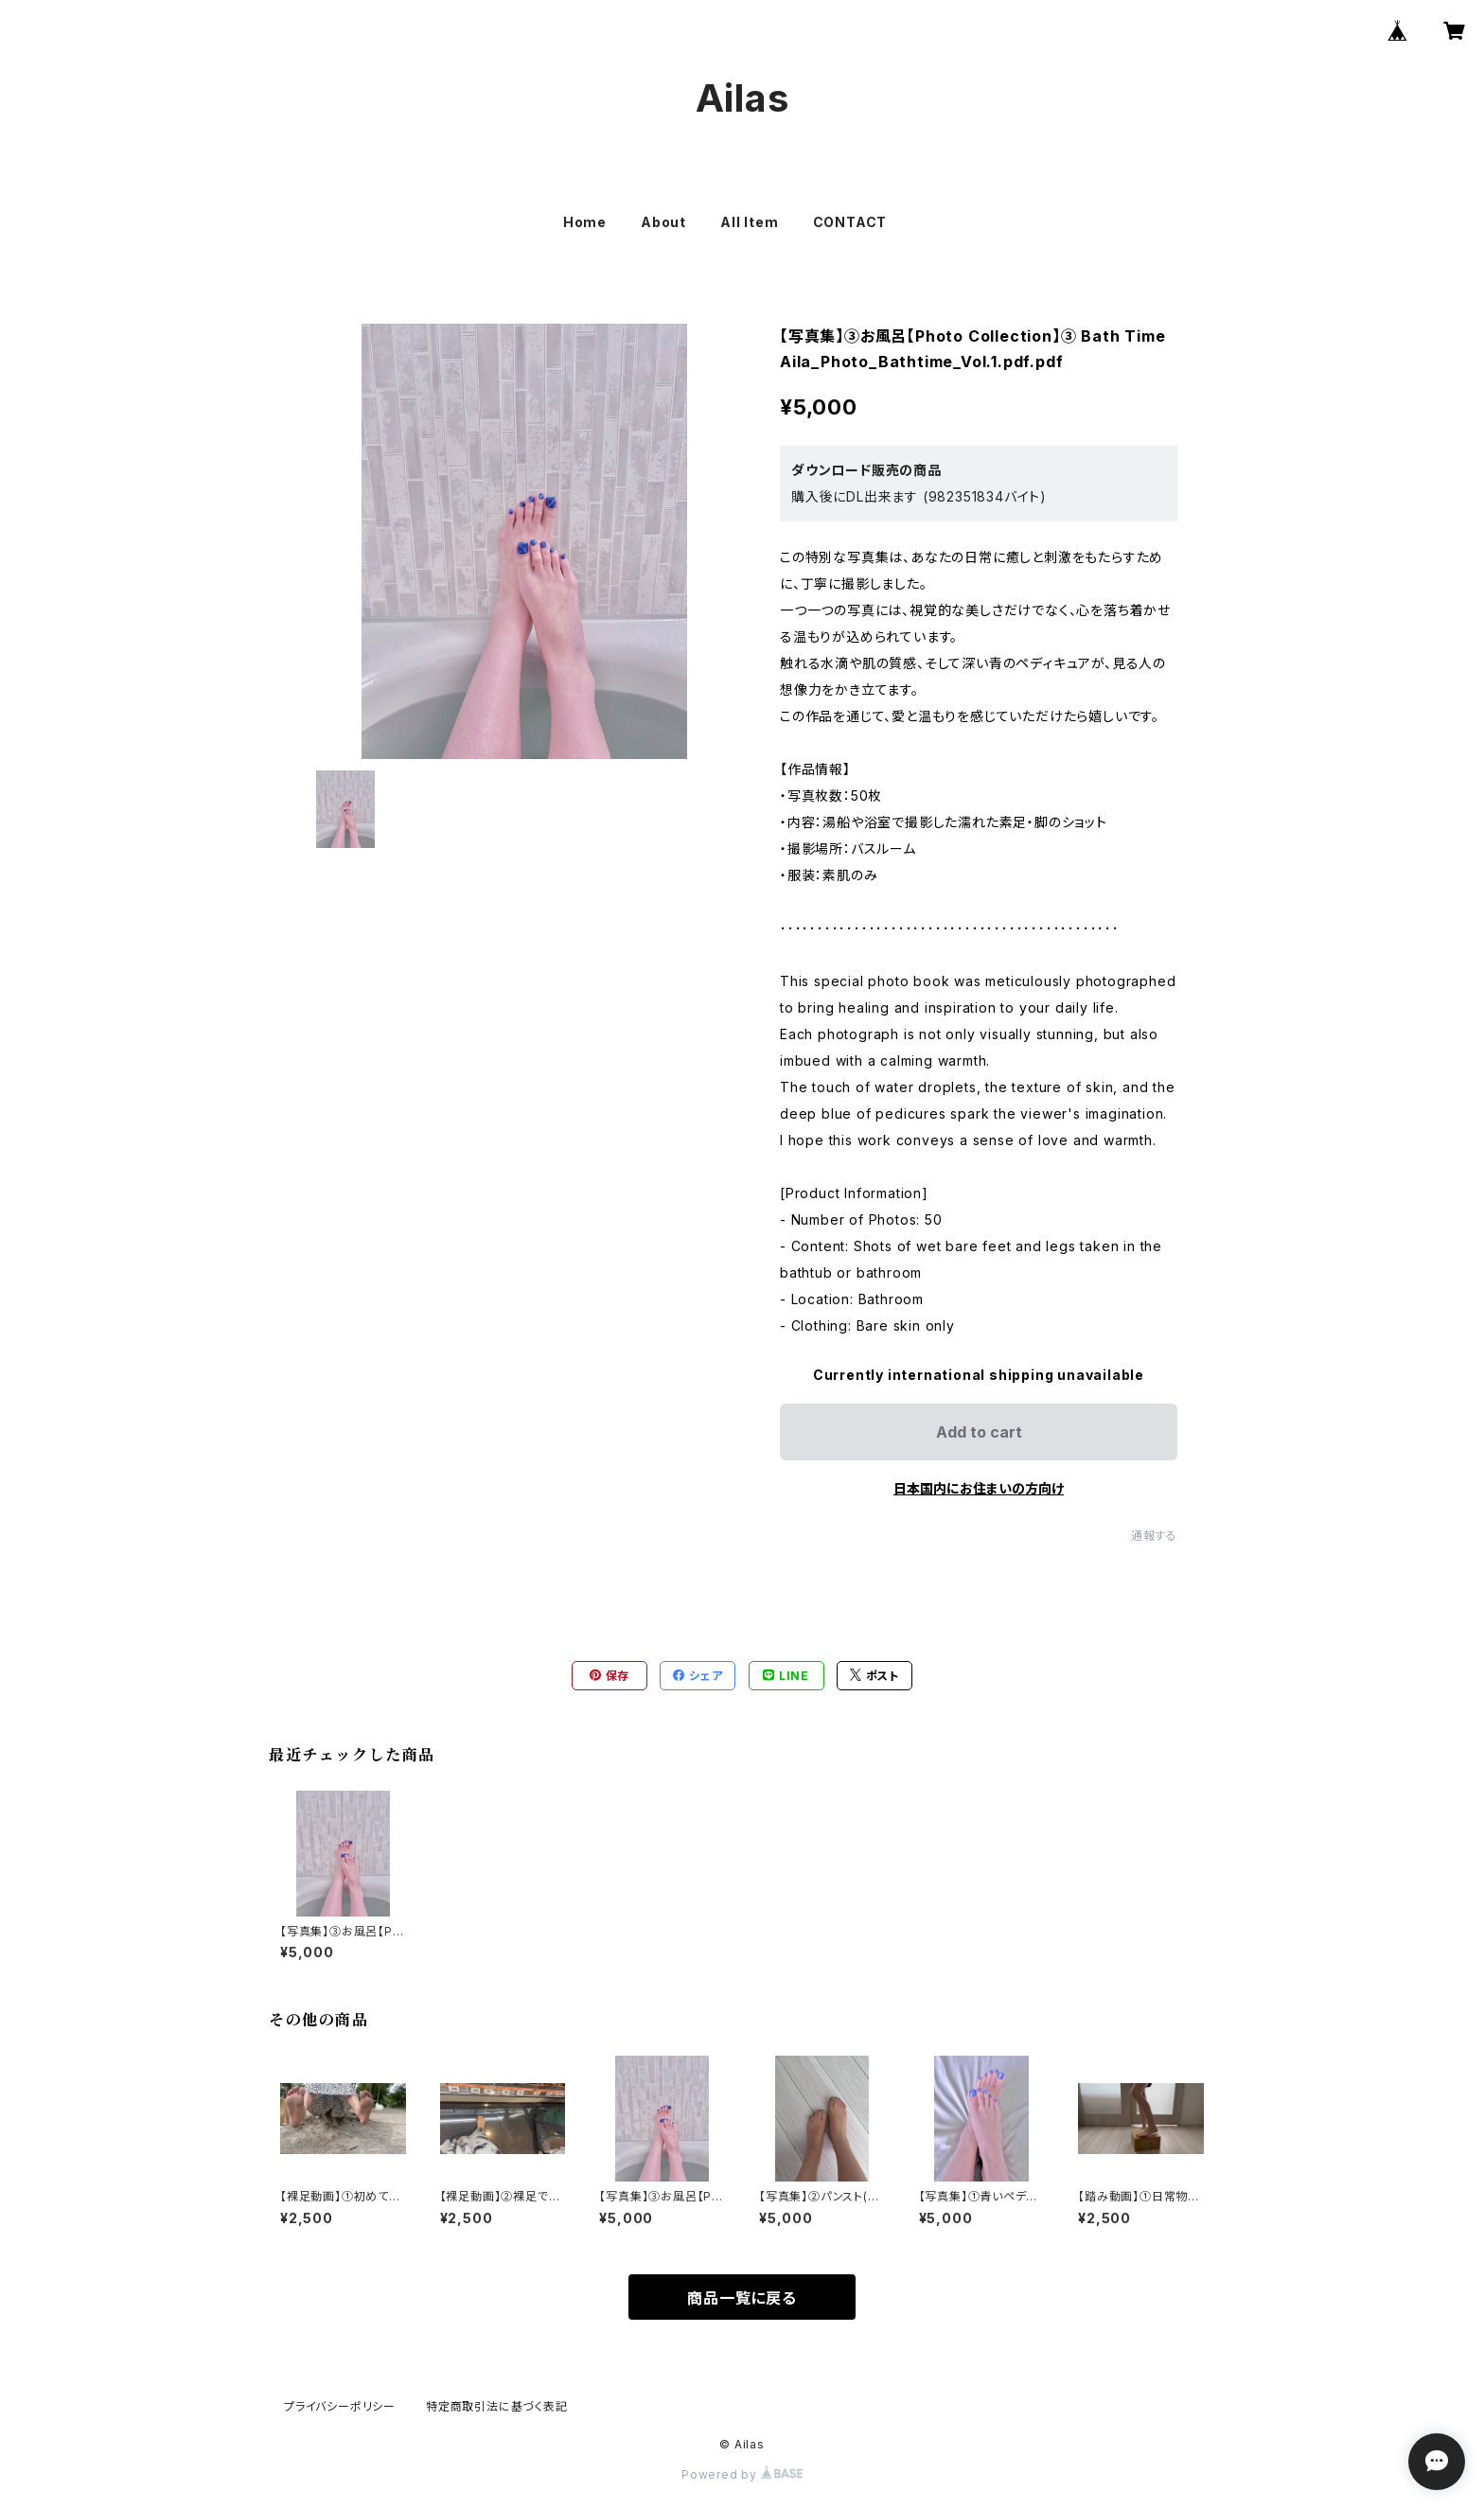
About (663, 222)
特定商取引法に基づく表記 (497, 2406)
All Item (749, 222)
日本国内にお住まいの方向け (978, 1488)
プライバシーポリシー (340, 2406)
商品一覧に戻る (742, 2297)
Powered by (742, 2474)
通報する (1154, 1535)
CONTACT (850, 222)
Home (585, 222)
